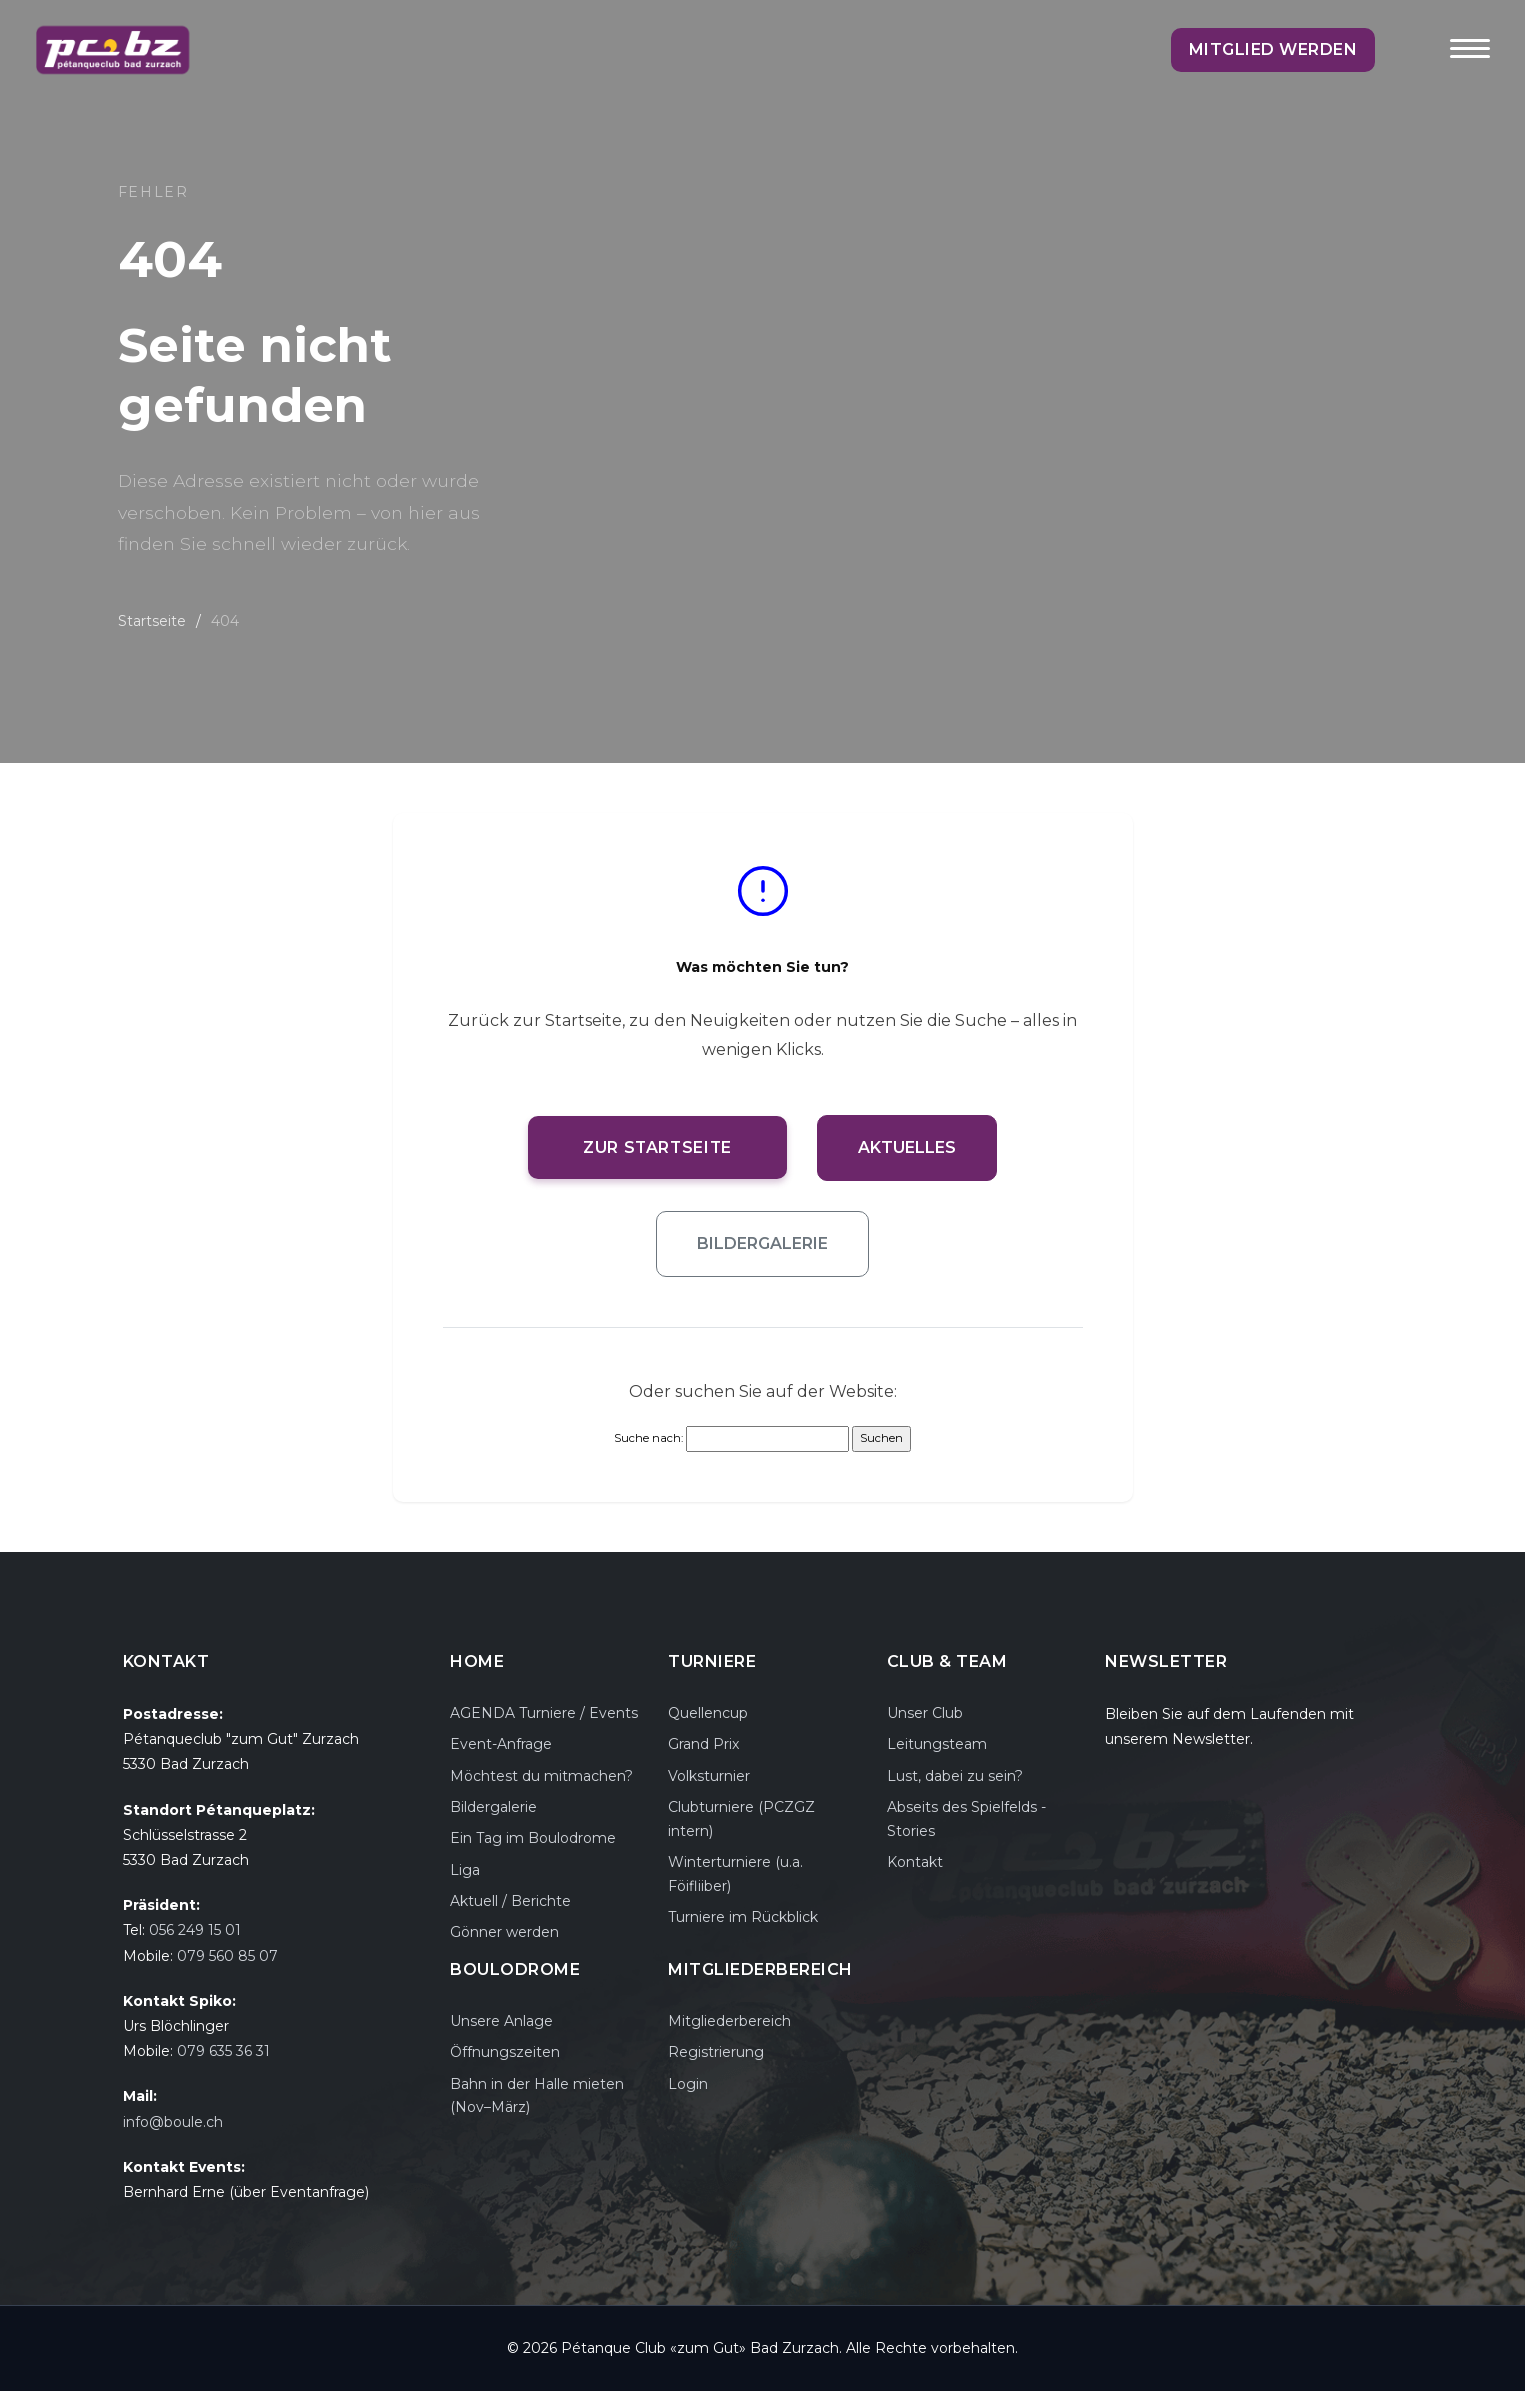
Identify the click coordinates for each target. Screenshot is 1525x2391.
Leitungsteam (937, 1744)
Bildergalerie (762, 1243)
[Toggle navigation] (1470, 62)
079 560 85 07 (227, 1956)
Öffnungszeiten (505, 2052)
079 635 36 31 (223, 2051)
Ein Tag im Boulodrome (533, 1838)
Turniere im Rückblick (743, 1917)
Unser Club (925, 1713)
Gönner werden (504, 1932)
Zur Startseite (658, 1147)
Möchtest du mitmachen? (541, 1776)
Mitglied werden (1273, 49)
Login (688, 2084)
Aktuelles (909, 1147)
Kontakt (915, 1862)
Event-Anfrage (501, 1744)
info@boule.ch (173, 2122)
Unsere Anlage (501, 2021)
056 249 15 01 (195, 1930)
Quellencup (708, 1713)
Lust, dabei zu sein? (955, 1776)
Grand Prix (703, 1744)
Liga (465, 1870)
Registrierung (716, 2052)
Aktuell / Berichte (510, 1901)
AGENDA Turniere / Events (544, 1713)
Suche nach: (648, 1438)
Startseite (152, 621)
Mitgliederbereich (729, 2021)
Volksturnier (709, 1776)
